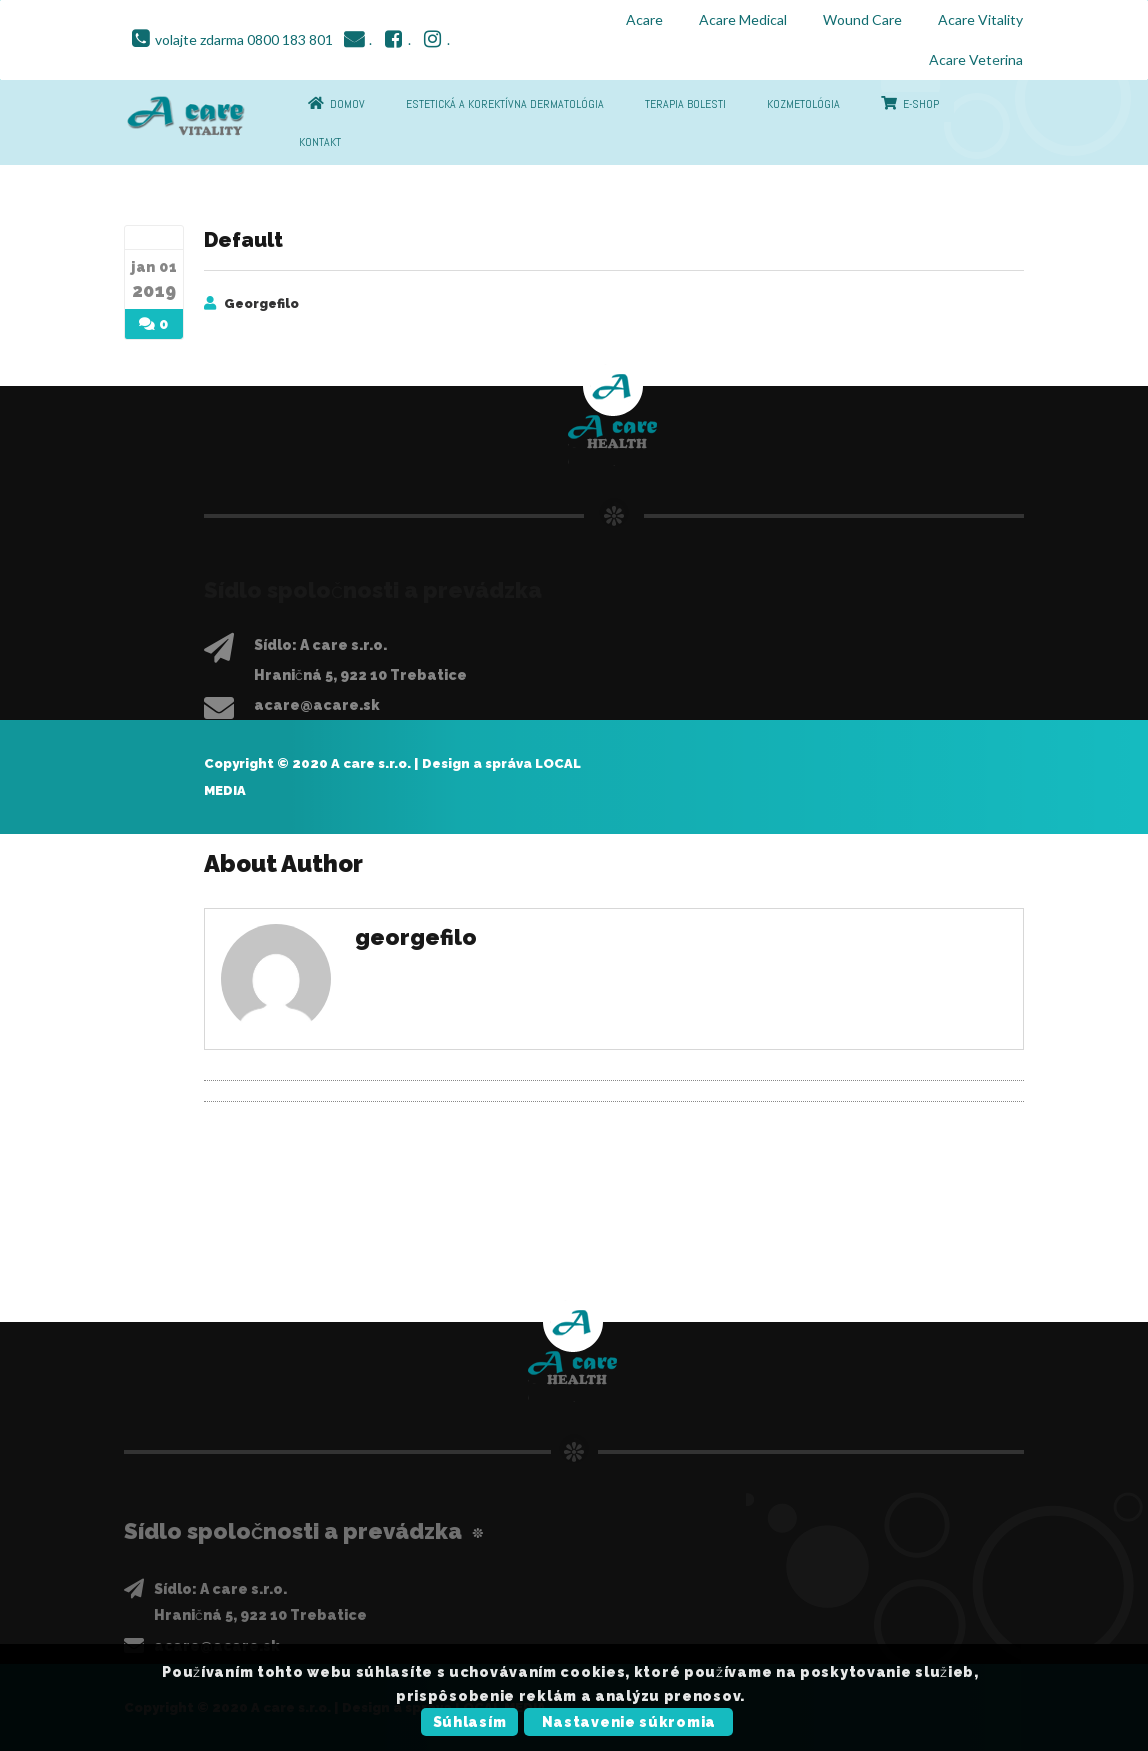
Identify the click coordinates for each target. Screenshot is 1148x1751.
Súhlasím (470, 1722)
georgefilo (261, 303)
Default (243, 240)
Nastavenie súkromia (629, 1722)
